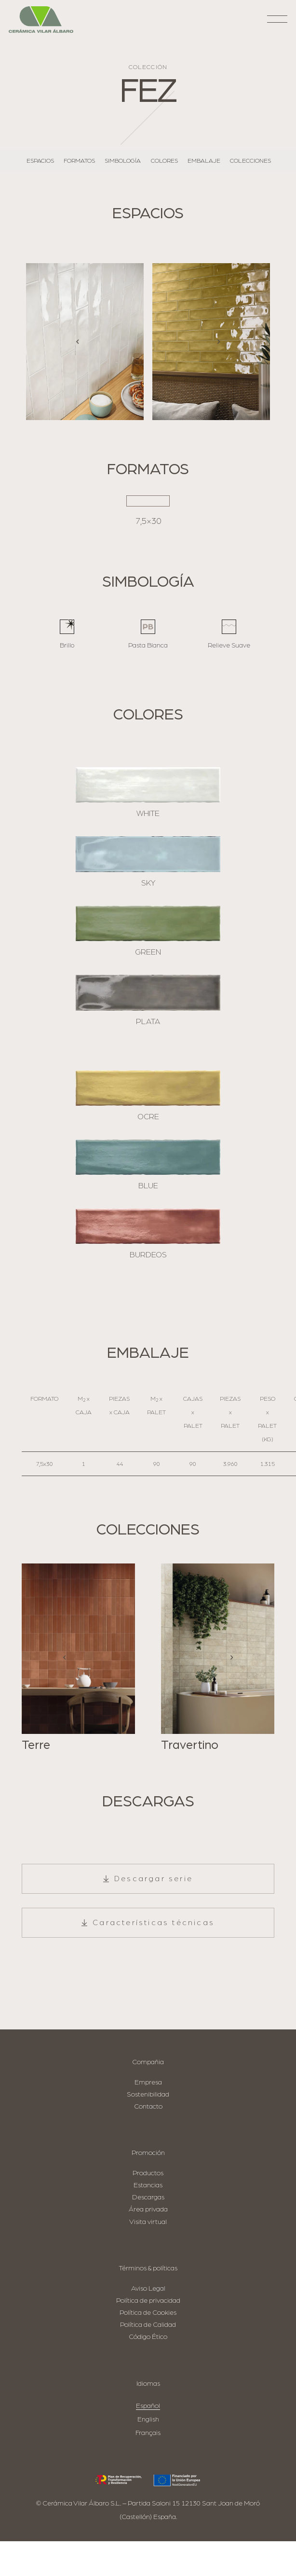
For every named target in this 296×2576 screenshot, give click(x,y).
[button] (277, 22)
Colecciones (250, 161)
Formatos (79, 161)
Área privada (148, 2209)
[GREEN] (148, 923)
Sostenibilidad (148, 2094)
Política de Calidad (148, 2324)
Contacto (148, 2106)
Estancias (148, 2185)
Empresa (148, 2082)
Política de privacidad (148, 2300)
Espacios (40, 161)
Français (148, 2432)
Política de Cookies (148, 2312)
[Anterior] (78, 341)
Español (148, 2405)
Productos (148, 2173)
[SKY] (148, 854)
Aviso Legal (148, 2288)
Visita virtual (148, 2221)
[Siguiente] (218, 341)
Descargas (148, 2197)
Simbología (123, 161)
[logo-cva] (41, 19)
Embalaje (204, 161)
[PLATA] (148, 993)
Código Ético (148, 2336)
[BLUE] (148, 1157)
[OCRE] (148, 1088)
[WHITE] (148, 784)
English (148, 2419)
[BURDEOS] (148, 1226)
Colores (164, 161)
